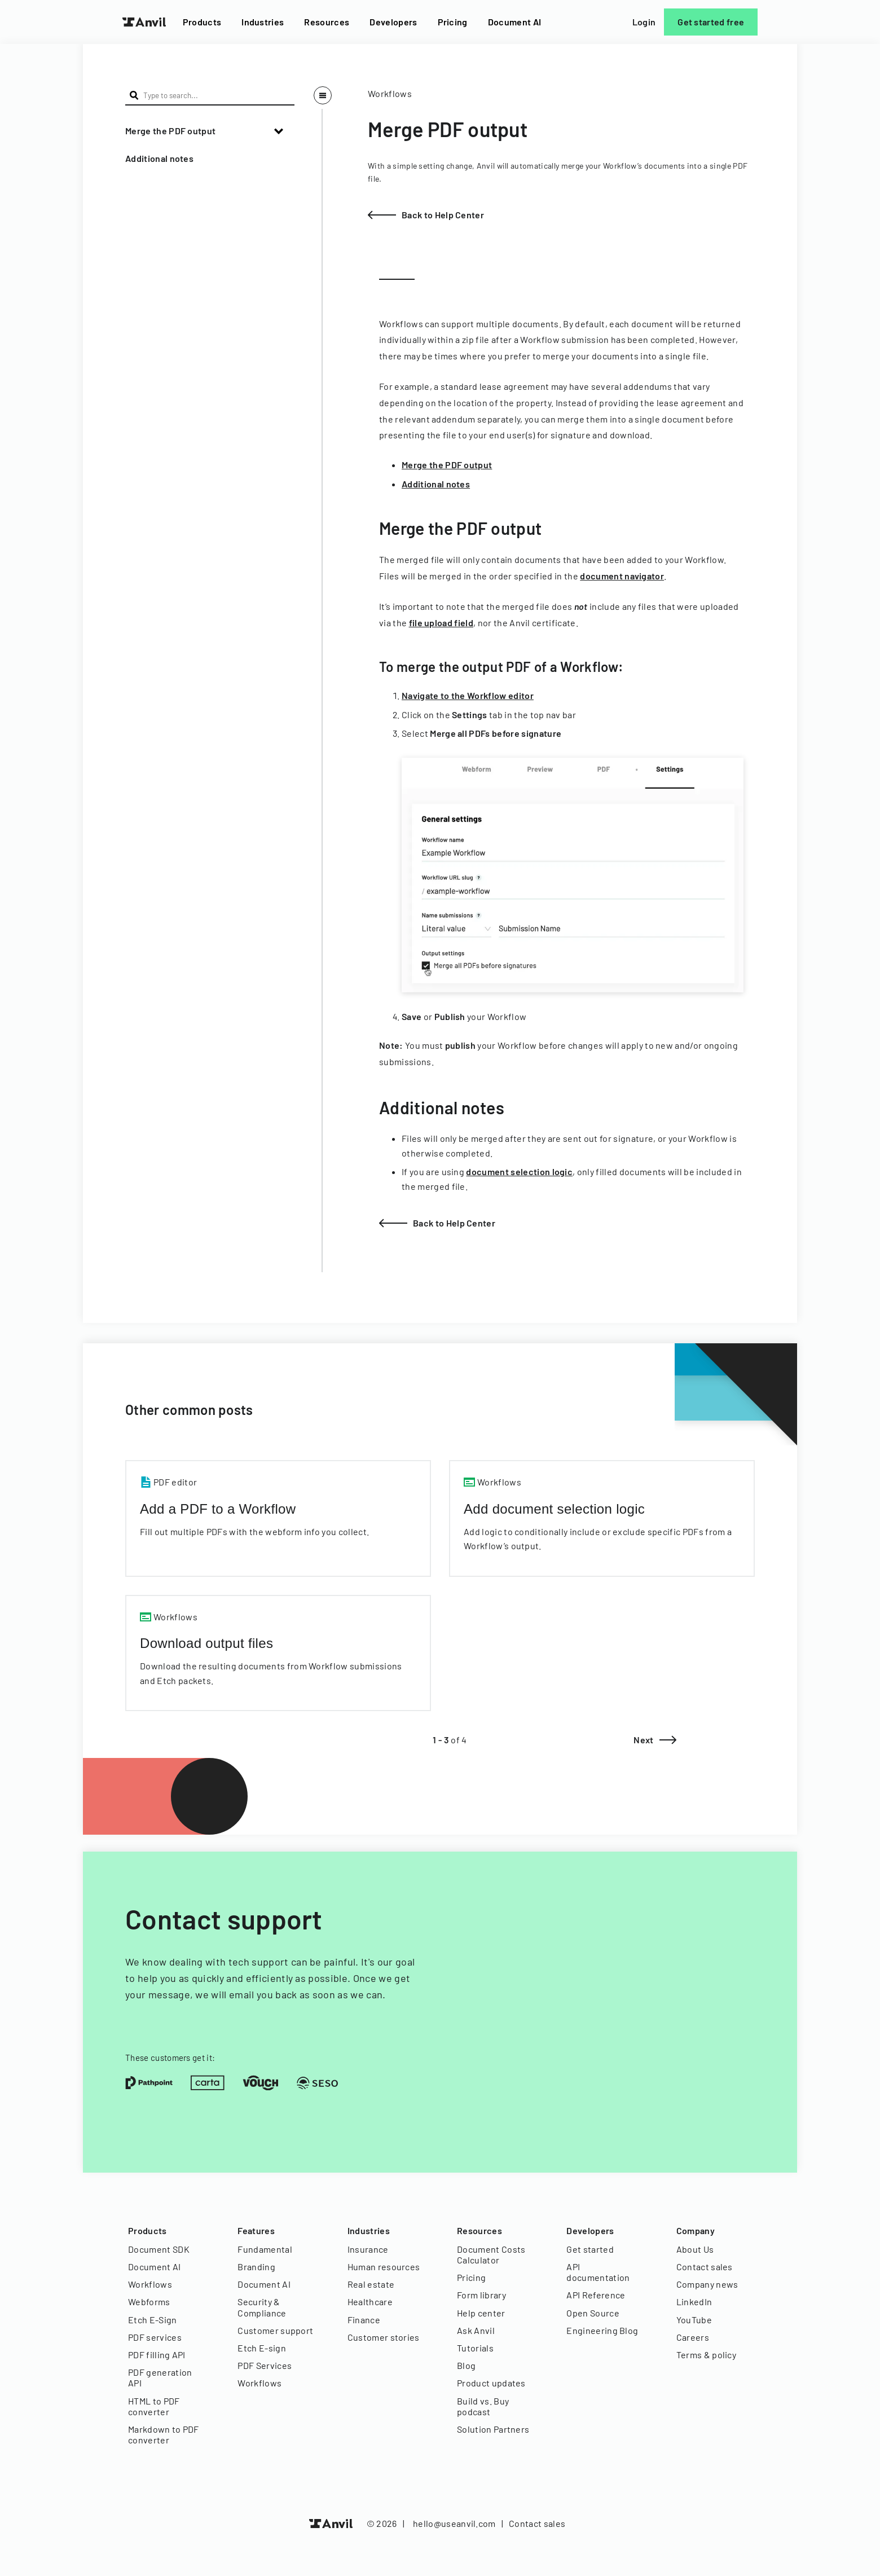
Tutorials (475, 2347)
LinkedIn (694, 2301)
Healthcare (370, 2301)
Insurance (368, 2249)
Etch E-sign (261, 2347)
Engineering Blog (602, 2330)
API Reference (595, 2294)
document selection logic (519, 1171)
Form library (481, 2294)
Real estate (371, 2284)
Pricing (453, 21)
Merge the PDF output (170, 130)
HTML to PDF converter (154, 2406)
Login (644, 21)
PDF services (155, 2337)
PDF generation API (160, 2377)
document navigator (622, 575)
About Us (695, 2249)
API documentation (598, 2272)
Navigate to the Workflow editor (468, 695)
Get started (590, 2249)
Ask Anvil (476, 2330)
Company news (707, 2284)
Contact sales (704, 2266)
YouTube (694, 2319)
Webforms (149, 2301)
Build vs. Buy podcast (483, 2406)
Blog (466, 2365)
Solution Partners (493, 2429)
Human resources (383, 2266)
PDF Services (264, 2365)
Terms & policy (706, 2354)
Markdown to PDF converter (163, 2434)
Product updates (491, 2382)
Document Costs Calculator (491, 2254)
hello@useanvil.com (454, 2523)
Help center (481, 2312)
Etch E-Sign (152, 2319)
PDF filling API (157, 2354)
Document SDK (159, 2249)
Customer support (275, 2330)
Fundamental (264, 2249)
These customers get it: (170, 2057)
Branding (256, 2266)
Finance (363, 2319)
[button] (209, 130)
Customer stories (383, 2337)
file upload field (441, 622)
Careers (692, 2337)
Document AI (515, 21)
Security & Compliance (261, 2307)
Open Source (592, 2312)
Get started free (710, 21)
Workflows (150, 2284)
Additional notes (159, 158)
